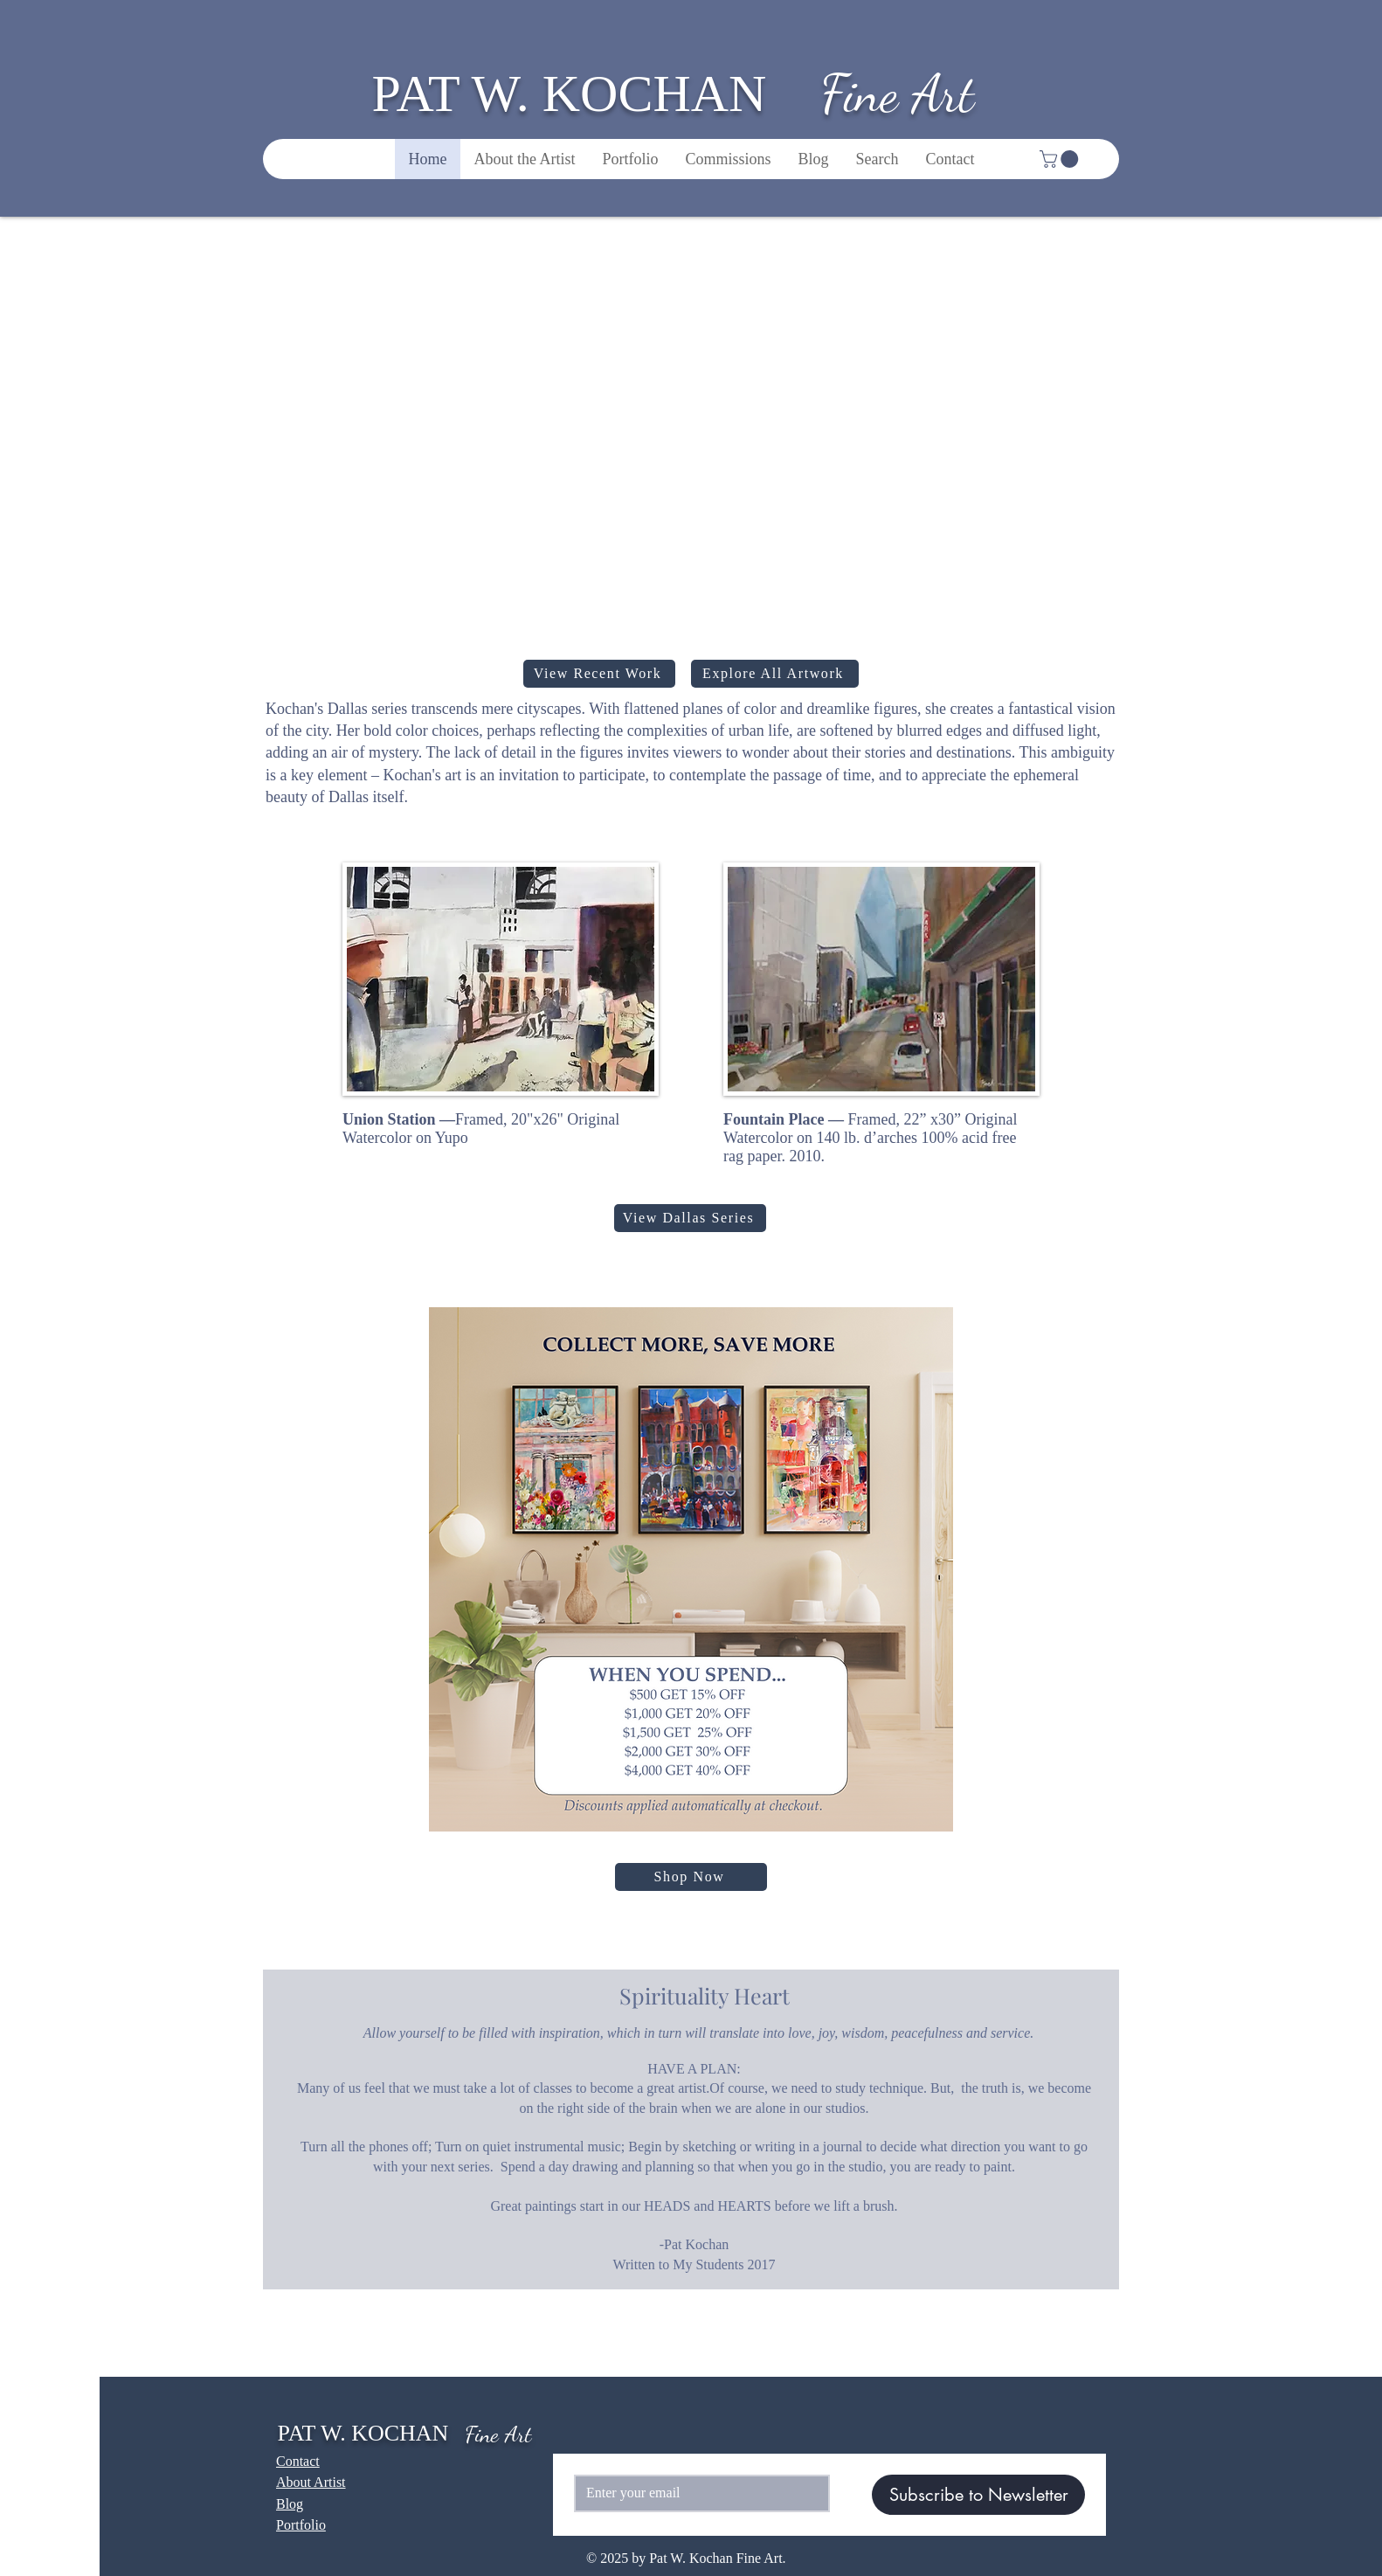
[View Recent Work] (599, 674)
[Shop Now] (691, 1877)
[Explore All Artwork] (775, 674)
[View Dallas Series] (690, 1218)
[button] (1061, 159)
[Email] (697, 2493)
